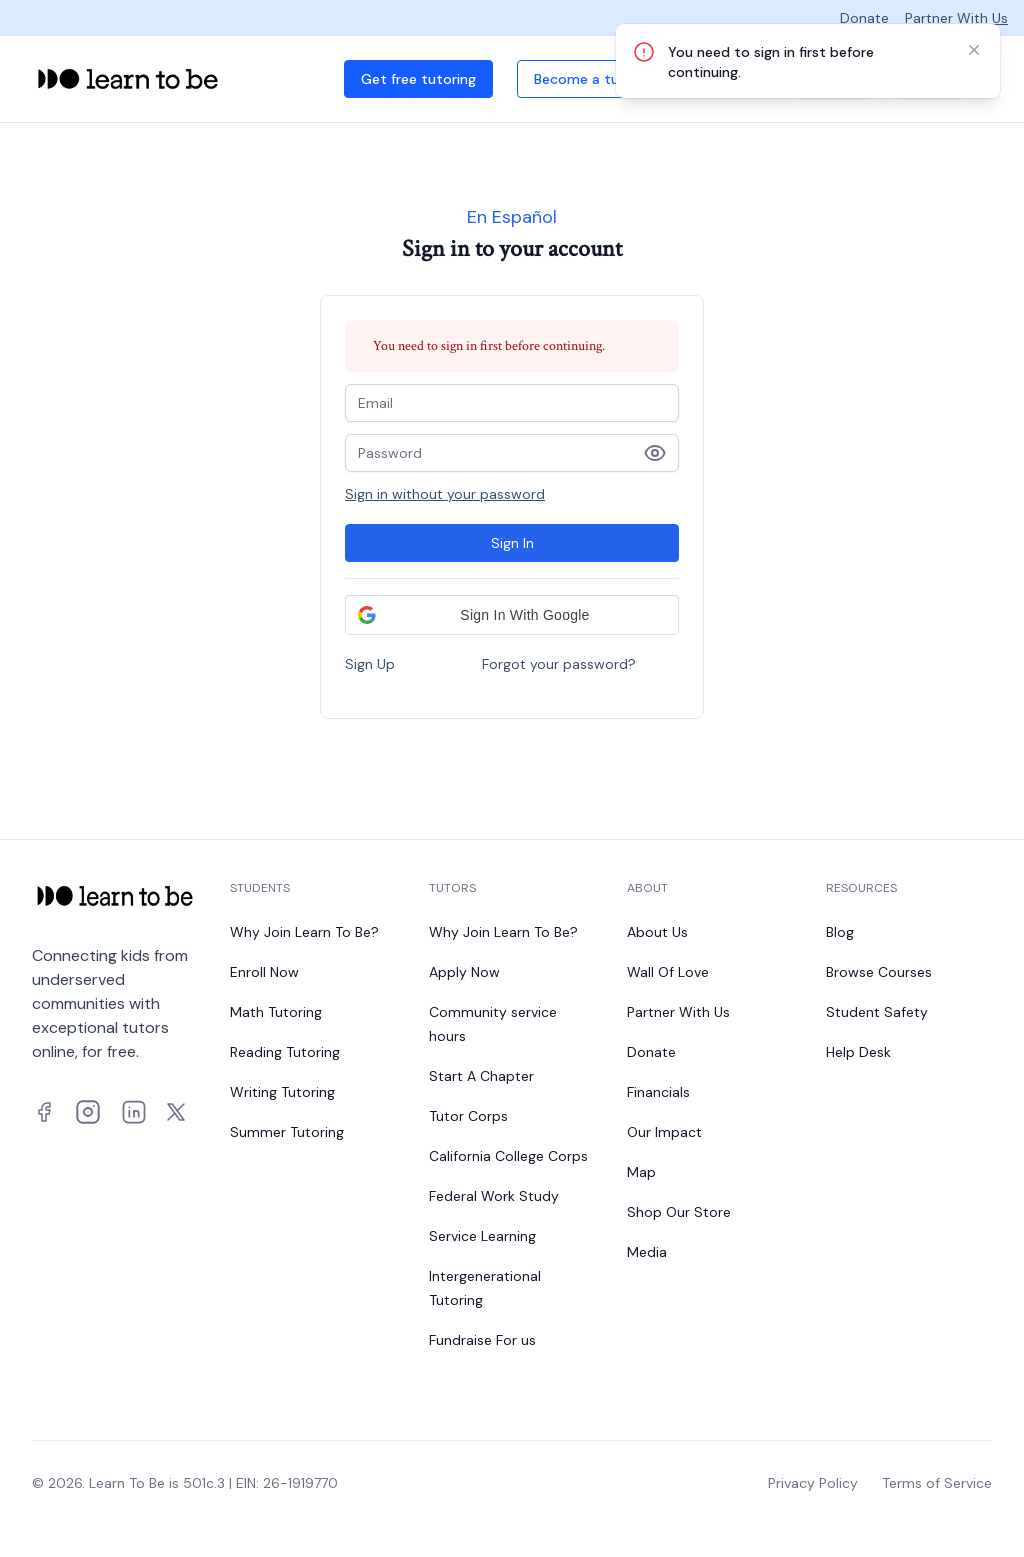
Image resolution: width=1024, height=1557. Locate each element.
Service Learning (482, 1236)
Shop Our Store (679, 1212)
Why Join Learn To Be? (304, 932)
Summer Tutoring (287, 1132)
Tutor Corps (468, 1116)
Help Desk (858, 1052)
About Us (657, 932)
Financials (658, 1092)
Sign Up (370, 664)
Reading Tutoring (285, 1052)
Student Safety (877, 1012)
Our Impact (664, 1132)
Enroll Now (264, 972)
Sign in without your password (445, 494)
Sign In (512, 543)
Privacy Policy (813, 1483)
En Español (512, 217)
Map (641, 1172)
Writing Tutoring (282, 1092)
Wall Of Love (668, 972)
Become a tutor (587, 79)
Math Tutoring (276, 1012)
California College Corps (508, 1156)
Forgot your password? (559, 664)
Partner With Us (956, 18)
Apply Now (464, 972)
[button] (512, 615)
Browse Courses (879, 972)
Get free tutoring (418, 79)
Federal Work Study (494, 1196)
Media (647, 1252)
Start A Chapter (481, 1076)
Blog (840, 932)
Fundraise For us (482, 1340)
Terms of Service (937, 1483)
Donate (864, 18)
